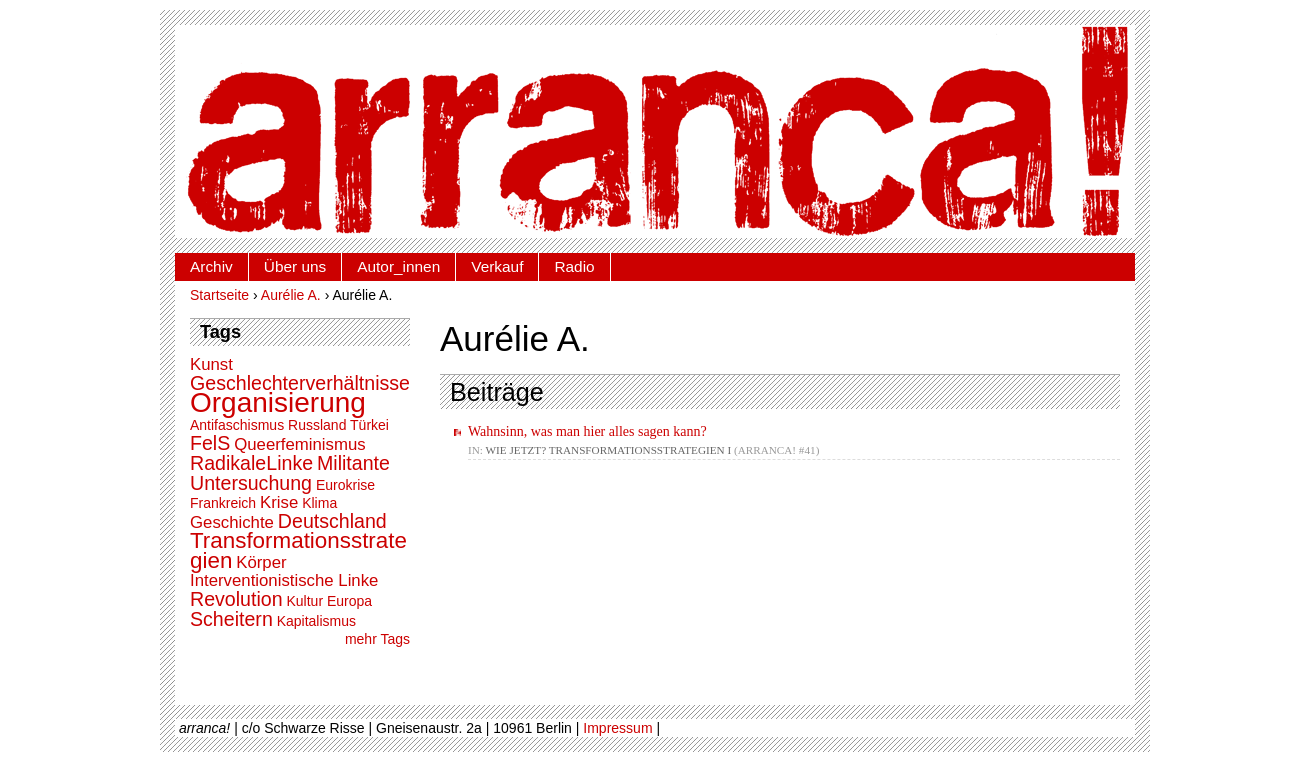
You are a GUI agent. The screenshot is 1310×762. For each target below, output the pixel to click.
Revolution (236, 599)
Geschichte (232, 522)
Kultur (304, 601)
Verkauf (497, 266)
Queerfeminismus (300, 444)
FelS (210, 443)
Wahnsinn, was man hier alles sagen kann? (587, 431)
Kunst (211, 364)
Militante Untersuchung (290, 473)
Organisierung (278, 402)
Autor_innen (398, 266)
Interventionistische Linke (284, 580)
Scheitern (231, 619)
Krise (279, 502)
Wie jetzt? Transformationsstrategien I (609, 450)
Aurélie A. (291, 295)
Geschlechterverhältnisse (300, 383)
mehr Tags (377, 639)
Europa (349, 601)
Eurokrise (345, 485)
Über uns (295, 266)
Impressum (617, 728)
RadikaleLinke (251, 463)
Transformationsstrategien (298, 550)
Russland (317, 425)
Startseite (219, 295)
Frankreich (223, 503)
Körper (261, 562)
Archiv (211, 266)
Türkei (369, 425)
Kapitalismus (316, 621)
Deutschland (332, 521)
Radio (574, 266)
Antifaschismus (237, 425)
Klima (319, 503)
